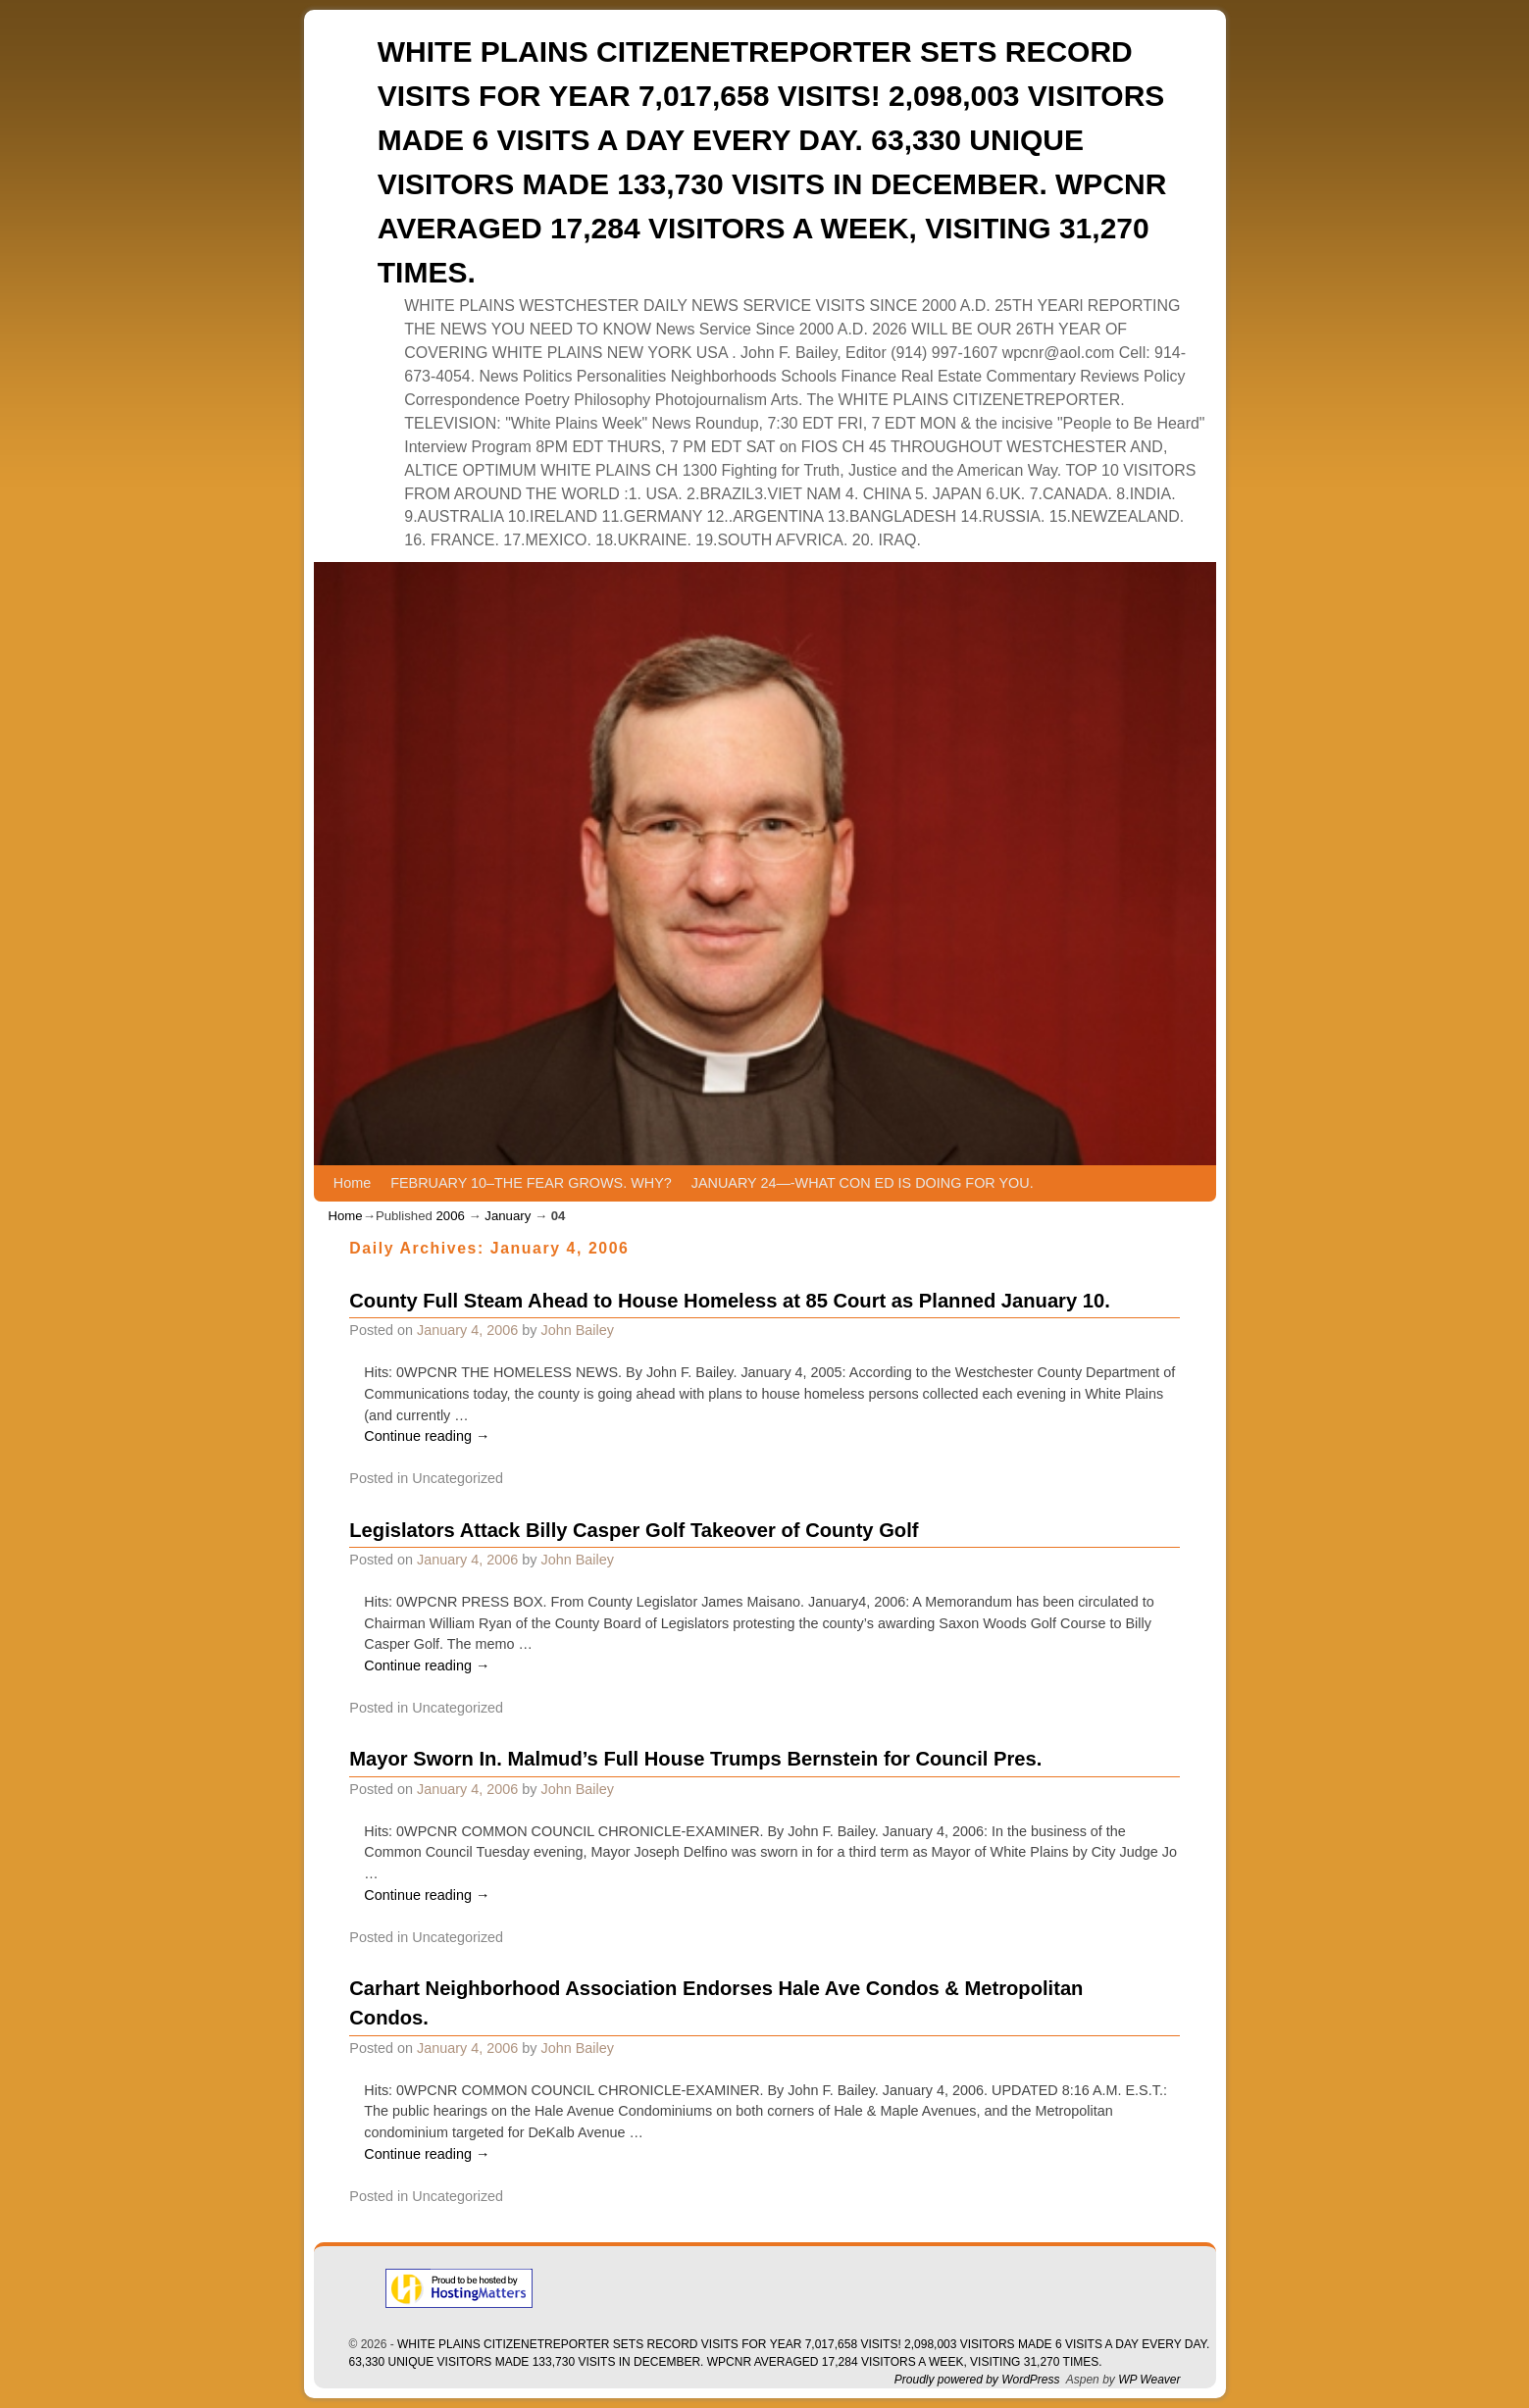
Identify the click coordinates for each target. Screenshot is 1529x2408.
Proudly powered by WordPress (977, 2379)
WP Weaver (1149, 2379)
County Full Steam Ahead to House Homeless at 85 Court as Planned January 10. (729, 1300)
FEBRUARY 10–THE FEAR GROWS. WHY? (531, 1183)
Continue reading (426, 1436)
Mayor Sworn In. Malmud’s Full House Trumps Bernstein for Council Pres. (695, 1758)
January (507, 1215)
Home (352, 1183)
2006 (449, 1215)
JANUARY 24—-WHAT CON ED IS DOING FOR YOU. (862, 1183)
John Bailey (577, 1330)
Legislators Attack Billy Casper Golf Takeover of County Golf (633, 1530)
